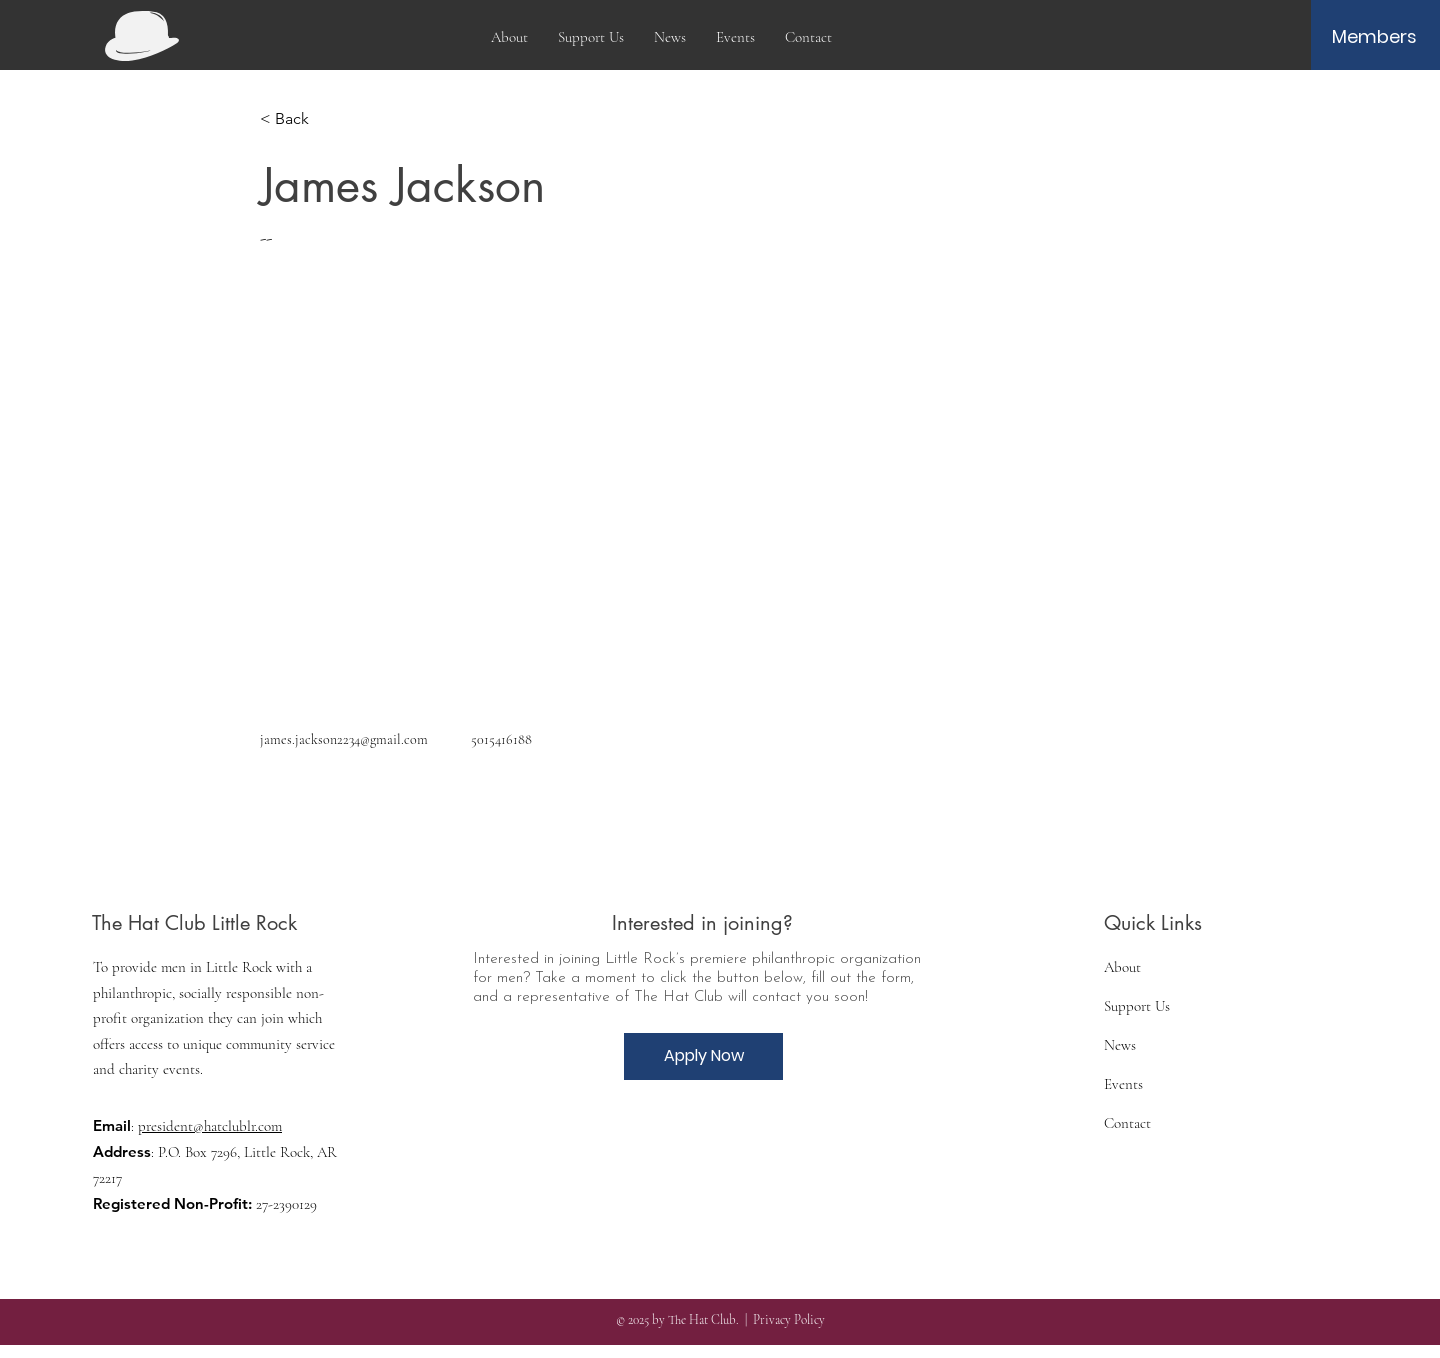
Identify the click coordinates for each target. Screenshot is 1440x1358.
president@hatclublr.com (210, 1126)
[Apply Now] (703, 1056)
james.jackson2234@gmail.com (344, 739)
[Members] (1374, 37)
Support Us (1137, 1006)
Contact (1127, 1123)
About (1122, 967)
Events (1123, 1084)
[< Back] (299, 119)
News (1120, 1045)
